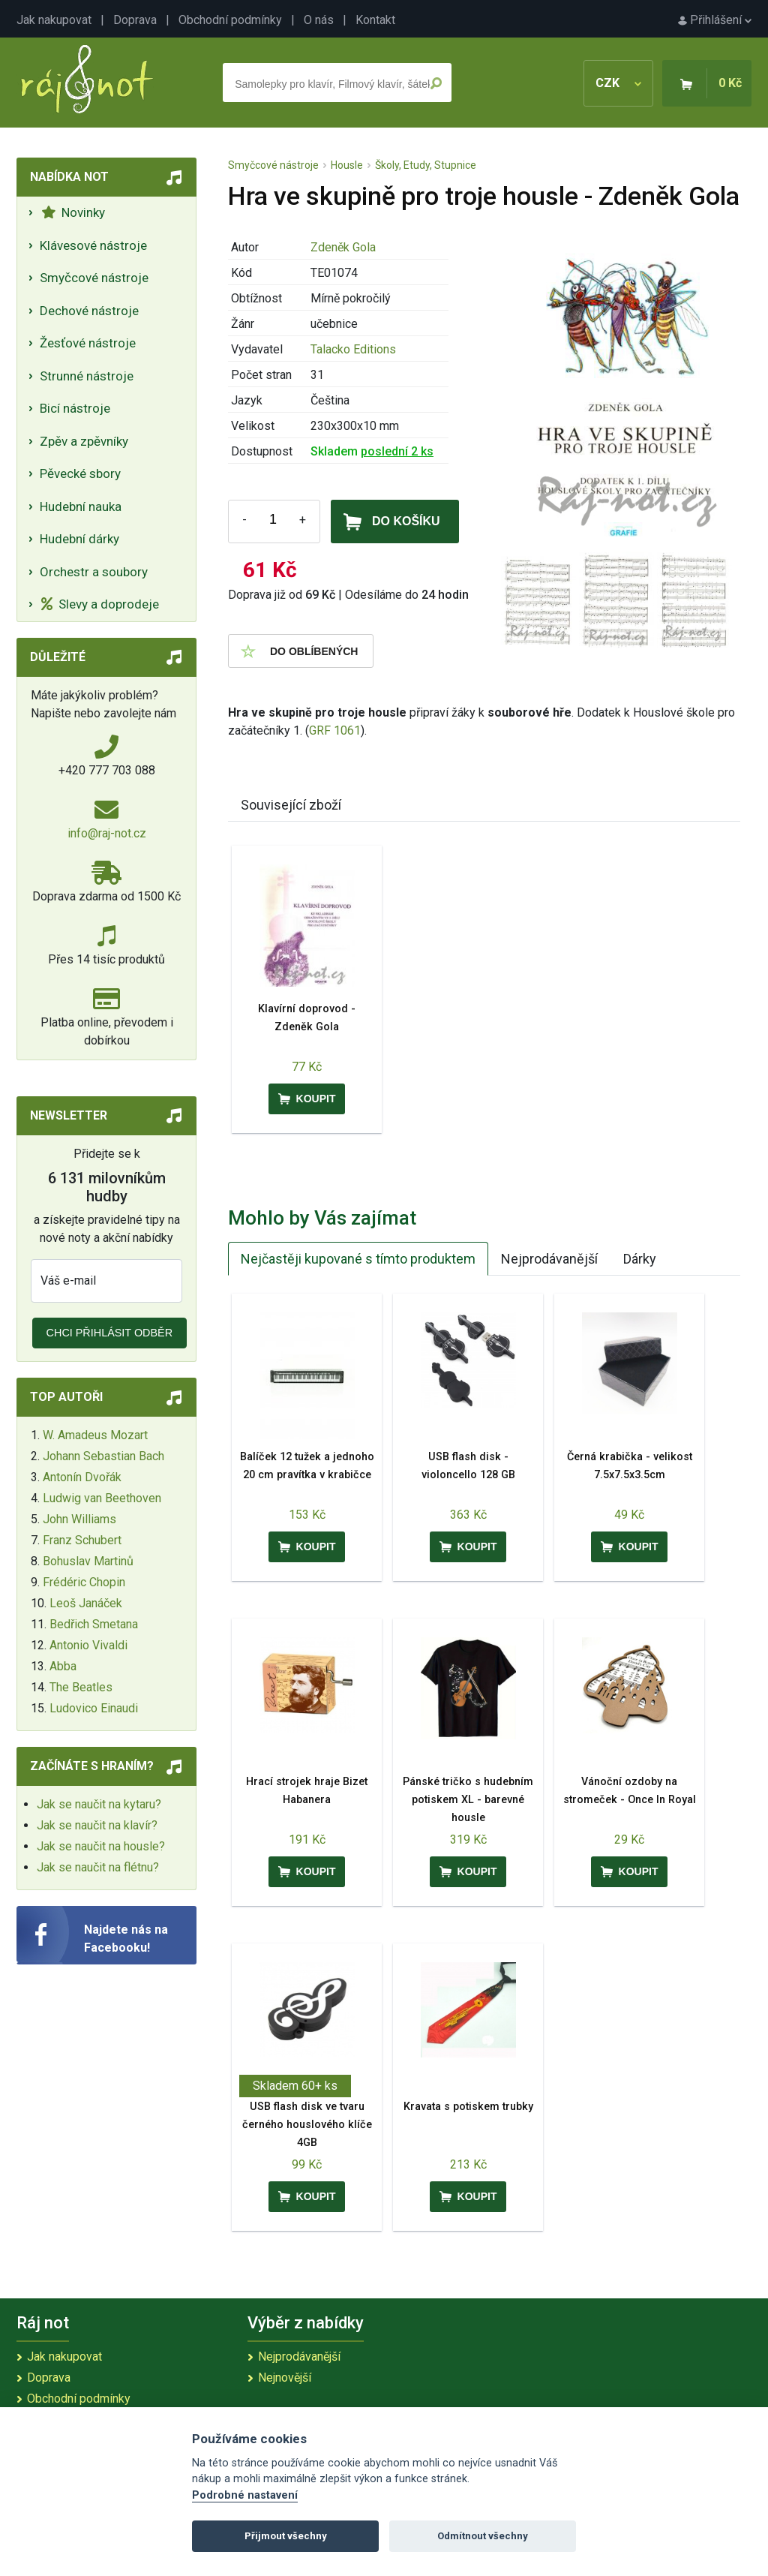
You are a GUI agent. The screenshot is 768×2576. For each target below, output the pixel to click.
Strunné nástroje (87, 375)
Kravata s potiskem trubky (468, 2106)
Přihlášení (715, 20)
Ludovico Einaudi (94, 1708)
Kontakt (375, 20)
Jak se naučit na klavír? (97, 1825)
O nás (319, 20)
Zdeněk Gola (343, 247)
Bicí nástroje (75, 408)
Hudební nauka (81, 506)
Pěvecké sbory (80, 473)
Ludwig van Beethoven (102, 1498)
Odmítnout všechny (482, 2535)
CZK (618, 83)
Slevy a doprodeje (100, 604)
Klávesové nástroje (93, 245)
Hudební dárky (79, 538)
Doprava (135, 20)
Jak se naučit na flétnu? (98, 1867)
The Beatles (81, 1687)
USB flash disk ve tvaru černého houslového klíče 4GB (307, 2124)
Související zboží (291, 805)
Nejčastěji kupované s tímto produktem (358, 1259)
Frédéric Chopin (84, 1582)
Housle (347, 165)
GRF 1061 (335, 730)
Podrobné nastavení (245, 2495)
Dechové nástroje (89, 310)
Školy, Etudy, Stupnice (425, 165)
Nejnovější (284, 2377)
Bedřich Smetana (94, 1624)
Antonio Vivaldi (89, 1645)
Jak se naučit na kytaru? (99, 1804)
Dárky (639, 1259)
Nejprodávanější (549, 1259)
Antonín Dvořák (82, 1477)
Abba (63, 1666)
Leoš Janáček (86, 1603)
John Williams (79, 1519)
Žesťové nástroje (88, 342)
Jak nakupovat (54, 20)
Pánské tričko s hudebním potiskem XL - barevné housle (468, 1799)
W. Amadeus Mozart (95, 1435)
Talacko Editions (353, 349)
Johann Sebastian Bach (103, 1456)
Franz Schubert (82, 1540)
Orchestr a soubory (94, 571)
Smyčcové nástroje (94, 277)
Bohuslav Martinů (88, 1561)
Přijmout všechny (285, 2535)
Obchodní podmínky (230, 20)
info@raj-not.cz (107, 833)
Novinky (73, 212)
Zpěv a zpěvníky (84, 441)
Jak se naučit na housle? (101, 1846)
